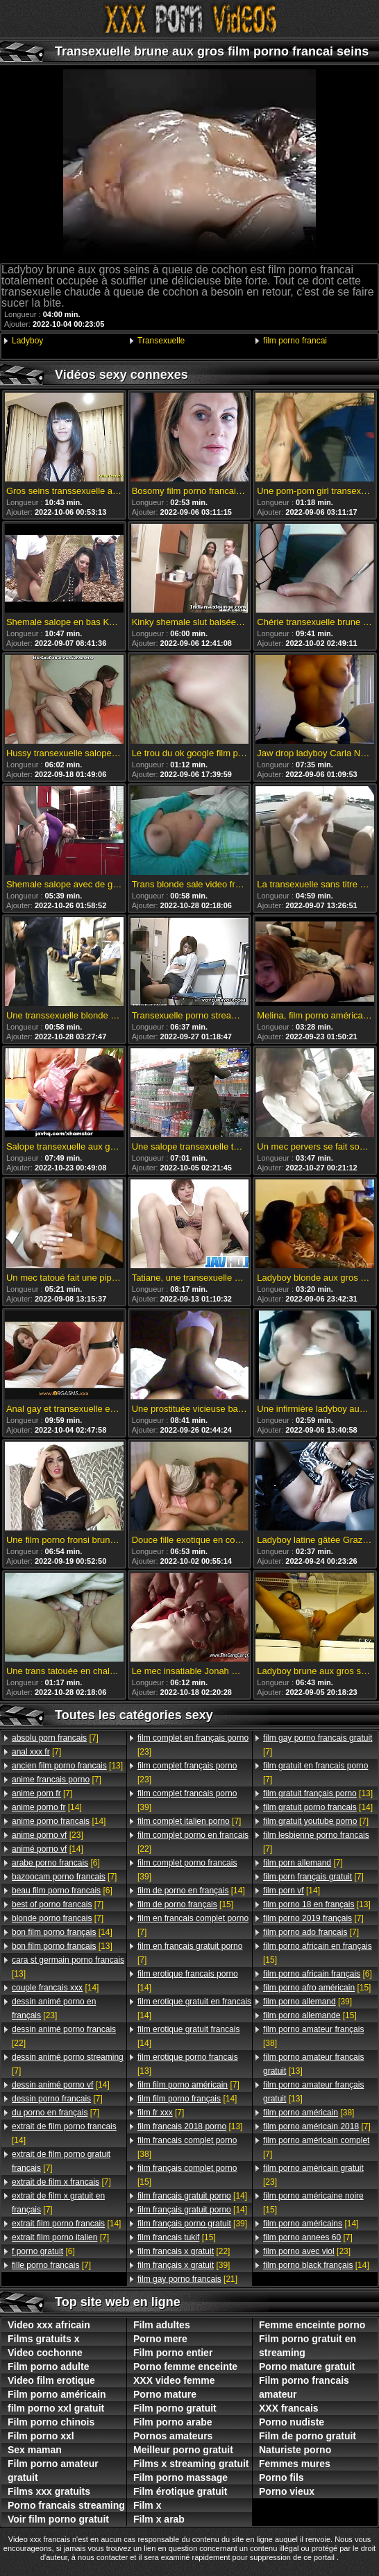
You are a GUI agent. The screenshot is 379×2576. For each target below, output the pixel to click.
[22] (64, 2036)
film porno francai (295, 341)
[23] (47, 1835)
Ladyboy (27, 341)
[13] (67, 1766)
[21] (187, 2279)
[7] (55, 1738)
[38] (187, 2147)
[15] (185, 1904)
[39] (187, 1800)
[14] (47, 1807)
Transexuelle (161, 341)
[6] (56, 1863)
